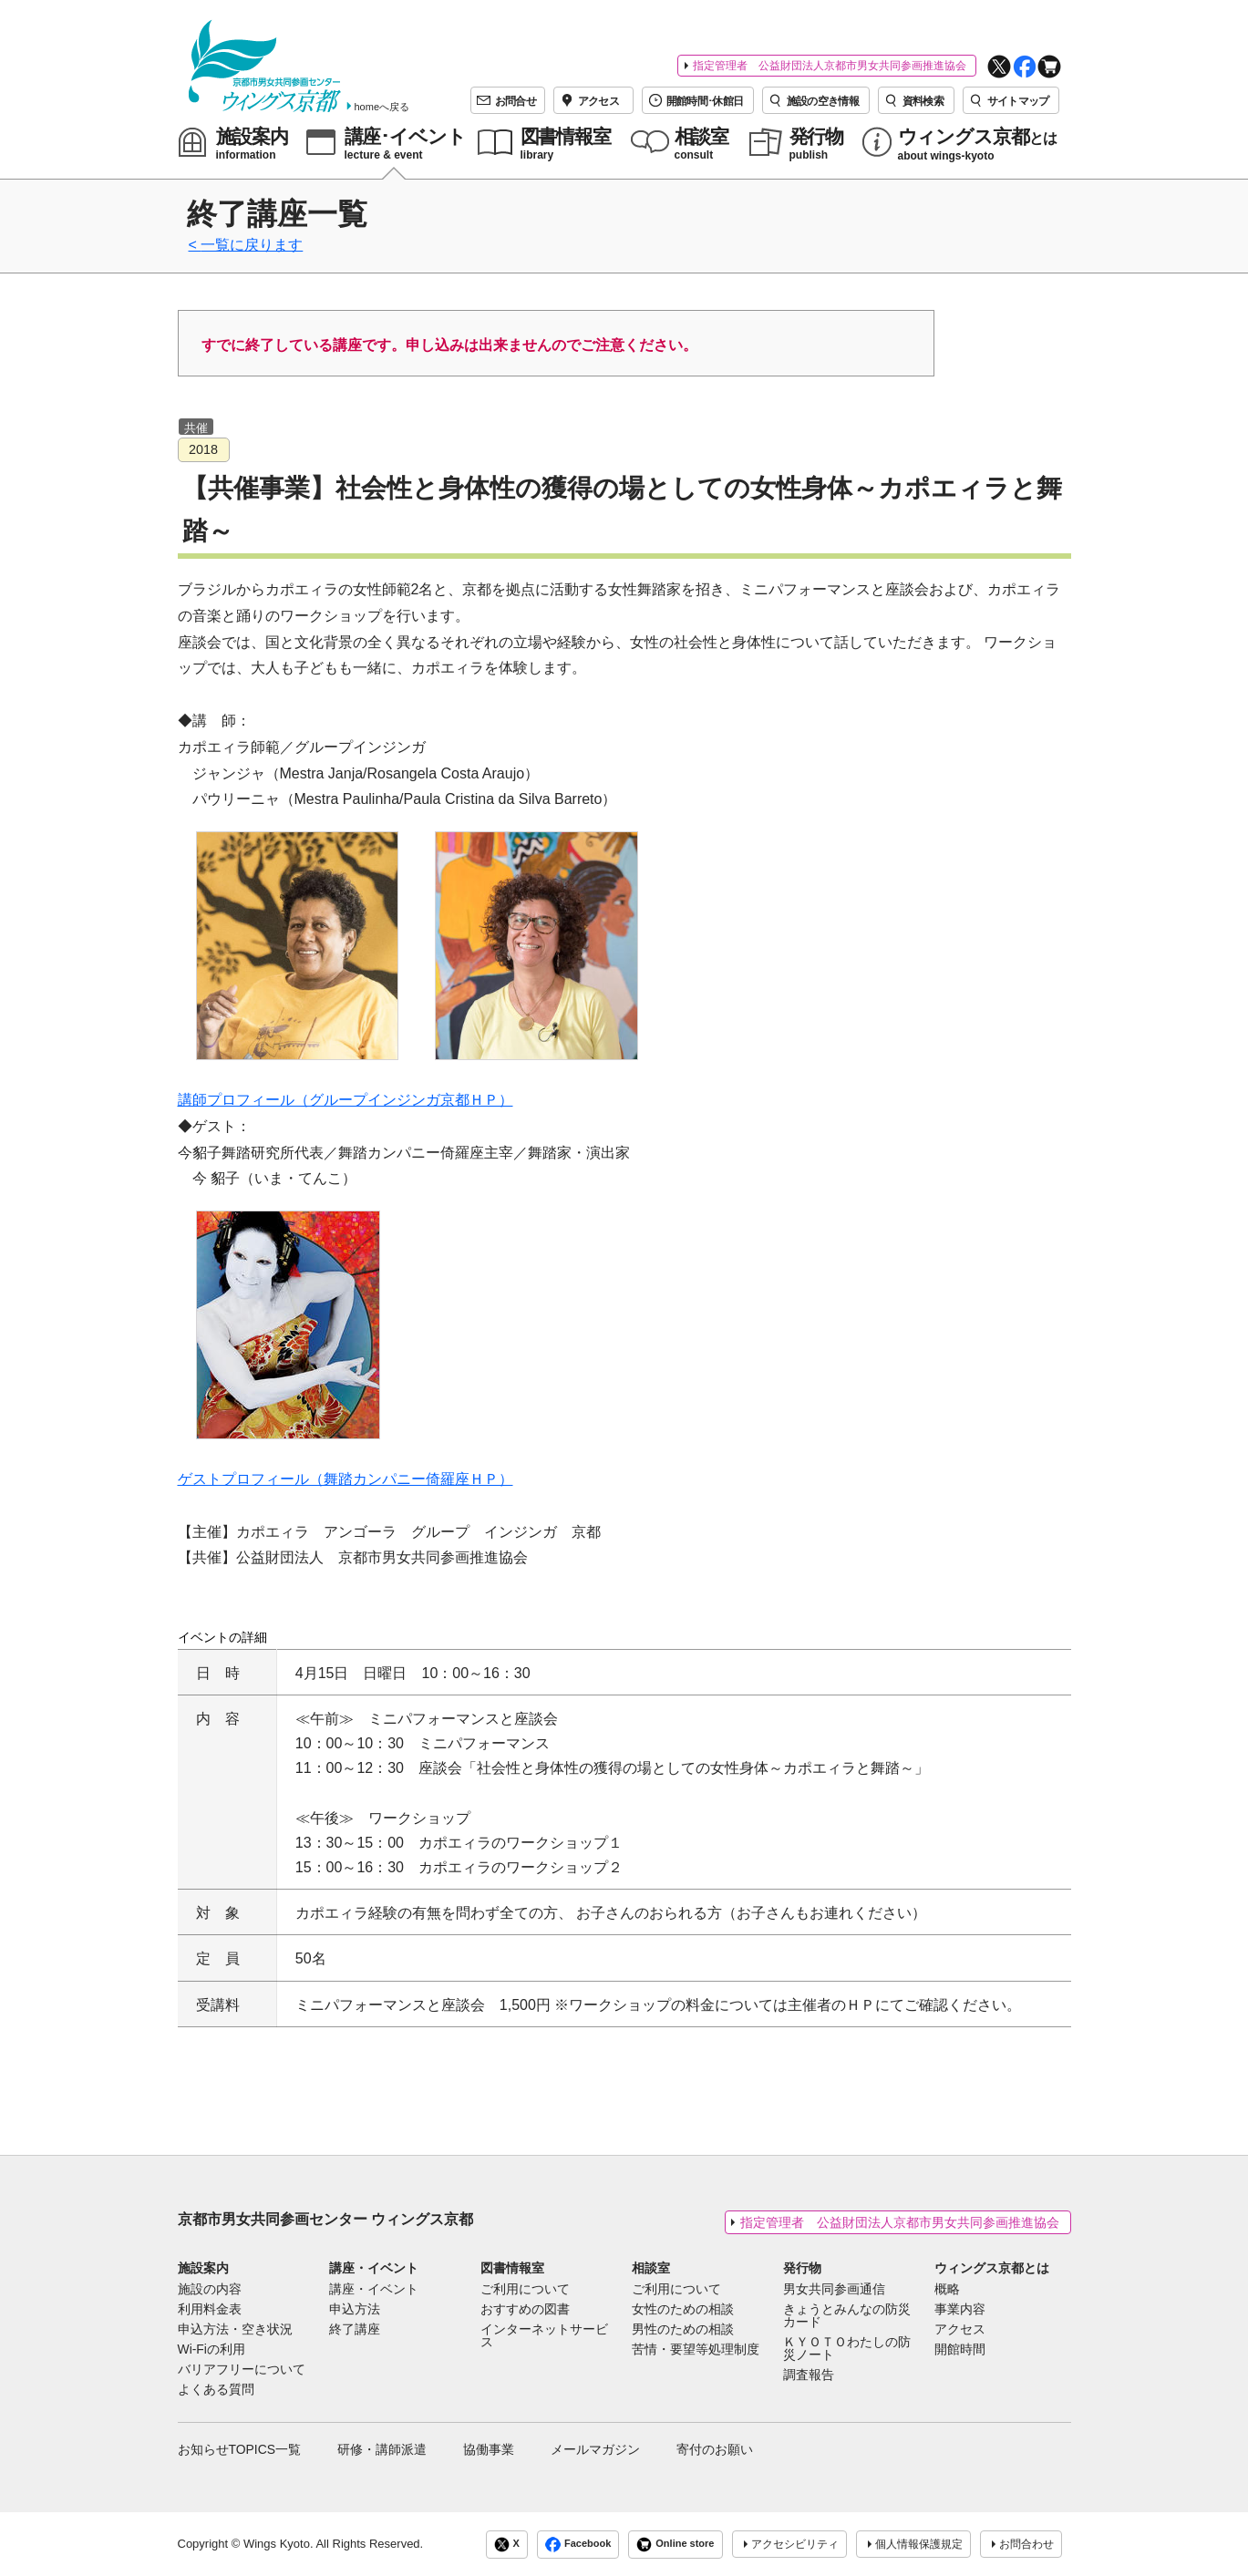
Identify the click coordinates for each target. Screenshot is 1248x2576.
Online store (675, 2544)
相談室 (651, 2268)
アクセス (959, 2330)
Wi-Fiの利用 (211, 2350)
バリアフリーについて (241, 2370)
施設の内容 (210, 2289)
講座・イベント (373, 2268)
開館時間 (959, 2350)
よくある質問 (216, 2390)
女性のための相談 (683, 2309)
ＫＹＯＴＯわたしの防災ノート (847, 2349)
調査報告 (808, 2375)
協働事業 (488, 2449)
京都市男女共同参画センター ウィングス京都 (325, 2219)
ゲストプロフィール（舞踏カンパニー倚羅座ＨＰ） (345, 1479)
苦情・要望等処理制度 (695, 2350)
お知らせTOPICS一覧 (240, 2449)
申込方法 (354, 2309)
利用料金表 (210, 2309)
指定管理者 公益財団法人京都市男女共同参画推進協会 (829, 65)
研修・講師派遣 (382, 2449)
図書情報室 (512, 2268)
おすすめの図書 (525, 2309)
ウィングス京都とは (991, 2268)
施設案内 (203, 2268)
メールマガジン (595, 2449)
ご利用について (525, 2289)
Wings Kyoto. (278, 2543)
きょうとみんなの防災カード (847, 2316)
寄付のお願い (714, 2449)
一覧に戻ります (252, 244)
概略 (947, 2289)
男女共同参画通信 (834, 2289)
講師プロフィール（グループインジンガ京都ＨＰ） (345, 1100)
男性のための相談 (683, 2330)
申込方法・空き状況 (235, 2330)
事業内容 (959, 2309)
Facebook (578, 2544)
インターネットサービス (544, 2336)
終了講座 (354, 2330)
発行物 (802, 2268)
